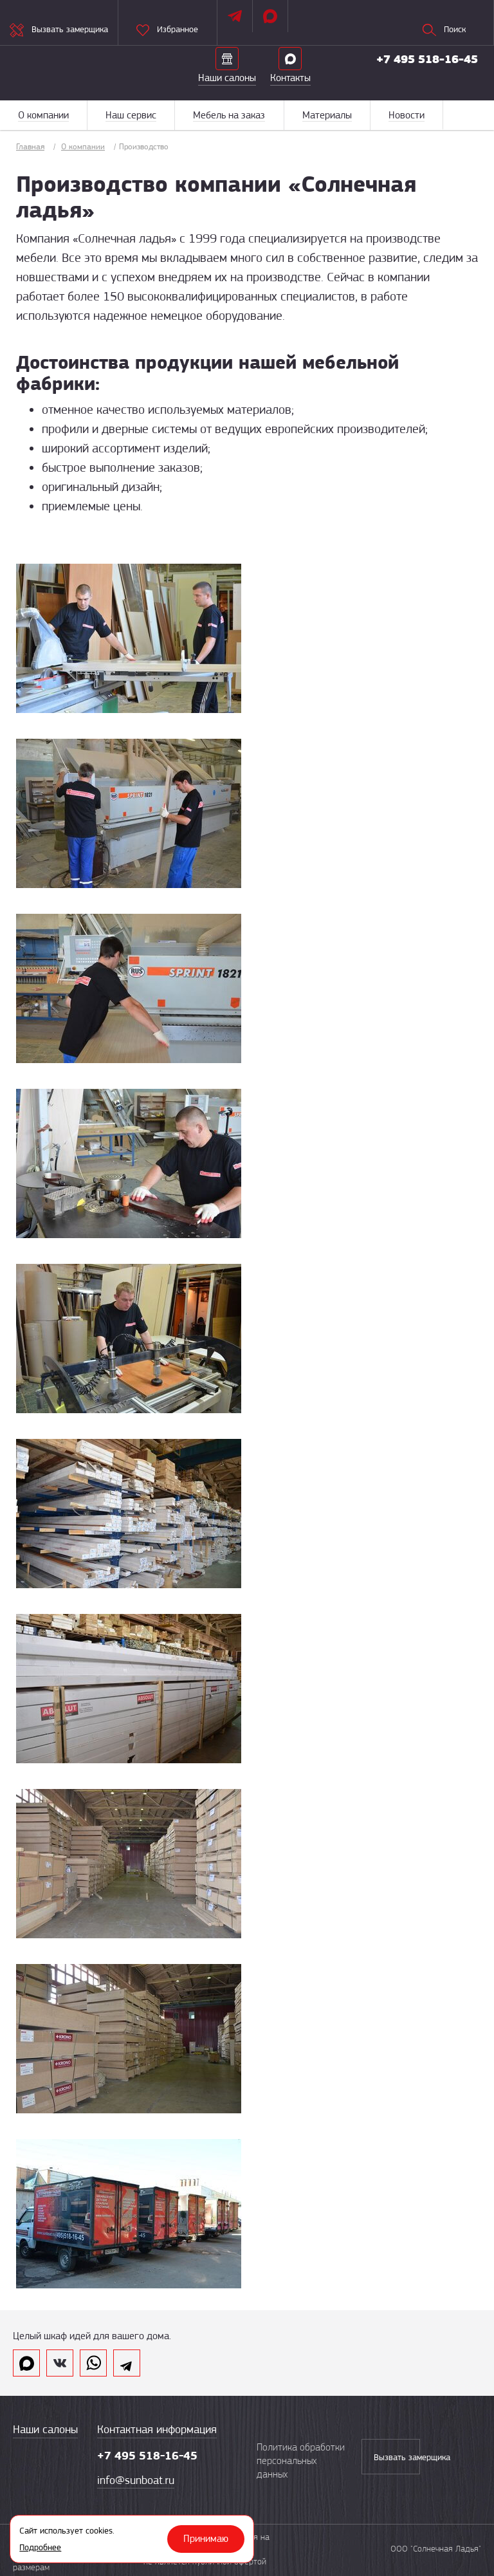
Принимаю (205, 2538)
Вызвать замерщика (397, 2457)
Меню (468, 115)
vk (59, 2363)
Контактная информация (157, 2429)
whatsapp (93, 2363)
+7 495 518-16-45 (427, 59)
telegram (126, 2363)
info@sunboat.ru (135, 2480)
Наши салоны (45, 2429)
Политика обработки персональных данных (301, 2461)
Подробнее (40, 2547)
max (26, 2363)
